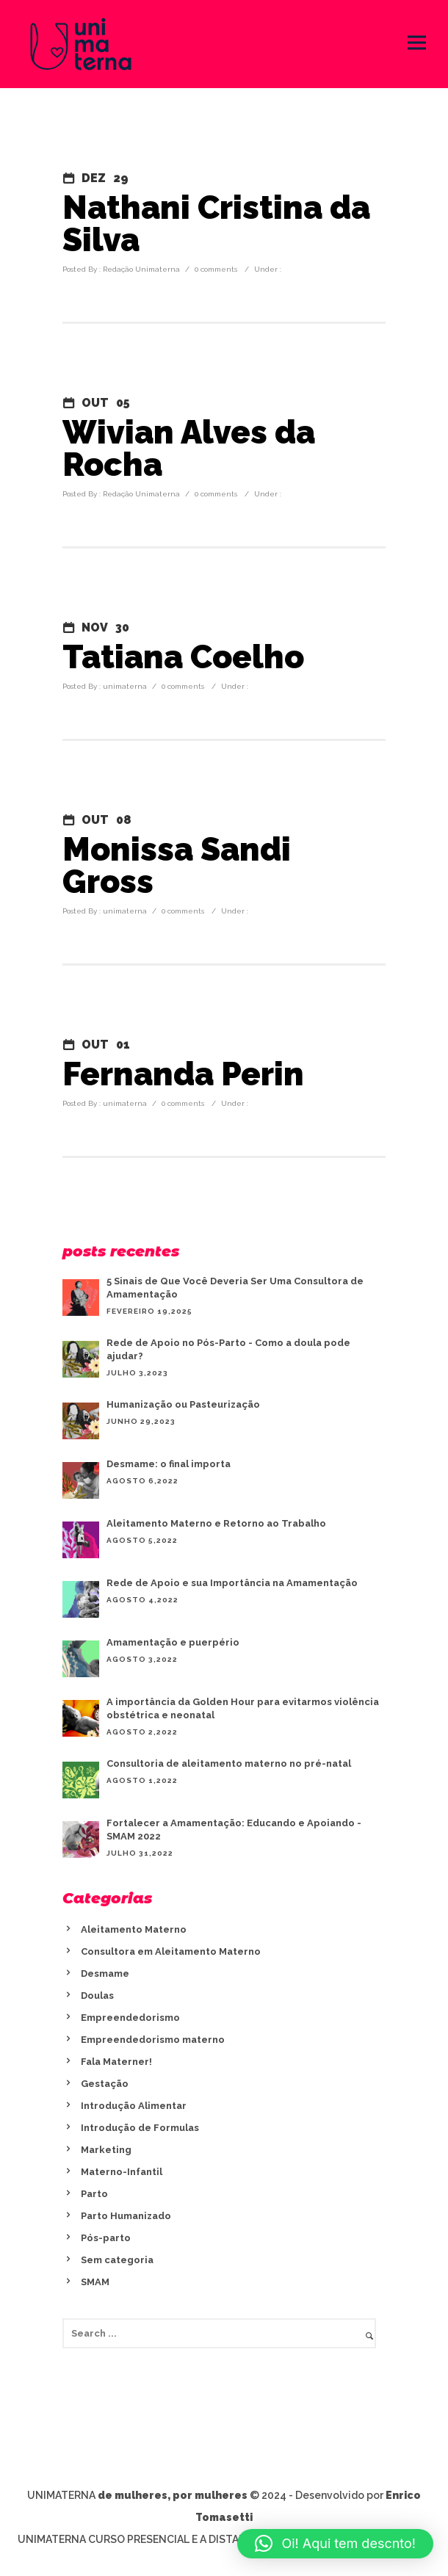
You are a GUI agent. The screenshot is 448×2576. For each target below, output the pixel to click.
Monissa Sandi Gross (176, 865)
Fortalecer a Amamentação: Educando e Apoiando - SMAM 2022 (233, 1829)
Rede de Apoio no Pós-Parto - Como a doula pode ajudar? (228, 1349)
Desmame (105, 1973)
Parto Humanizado (126, 2215)
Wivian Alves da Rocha (188, 448)
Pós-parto (106, 2237)
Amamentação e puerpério (172, 1642)
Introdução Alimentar (134, 2105)
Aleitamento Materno (134, 1929)
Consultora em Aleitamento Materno (171, 1951)
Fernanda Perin (183, 1074)
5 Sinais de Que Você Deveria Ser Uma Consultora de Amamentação (235, 1288)
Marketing (106, 2149)
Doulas (97, 1995)
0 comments (216, 269)
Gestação (105, 2083)
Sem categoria (117, 2259)
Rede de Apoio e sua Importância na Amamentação (232, 1582)
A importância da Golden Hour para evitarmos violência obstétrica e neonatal (242, 1708)
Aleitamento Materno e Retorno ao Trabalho (216, 1523)
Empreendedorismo (130, 2017)
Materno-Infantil (121, 2171)
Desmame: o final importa (168, 1463)
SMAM (95, 2281)
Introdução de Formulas (140, 2127)
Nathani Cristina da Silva (216, 224)
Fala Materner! (116, 2061)
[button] (335, 2543)
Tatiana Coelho (183, 657)
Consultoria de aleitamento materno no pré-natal (228, 1763)
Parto (94, 2193)
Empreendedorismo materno (153, 2039)
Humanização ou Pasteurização (183, 1404)
